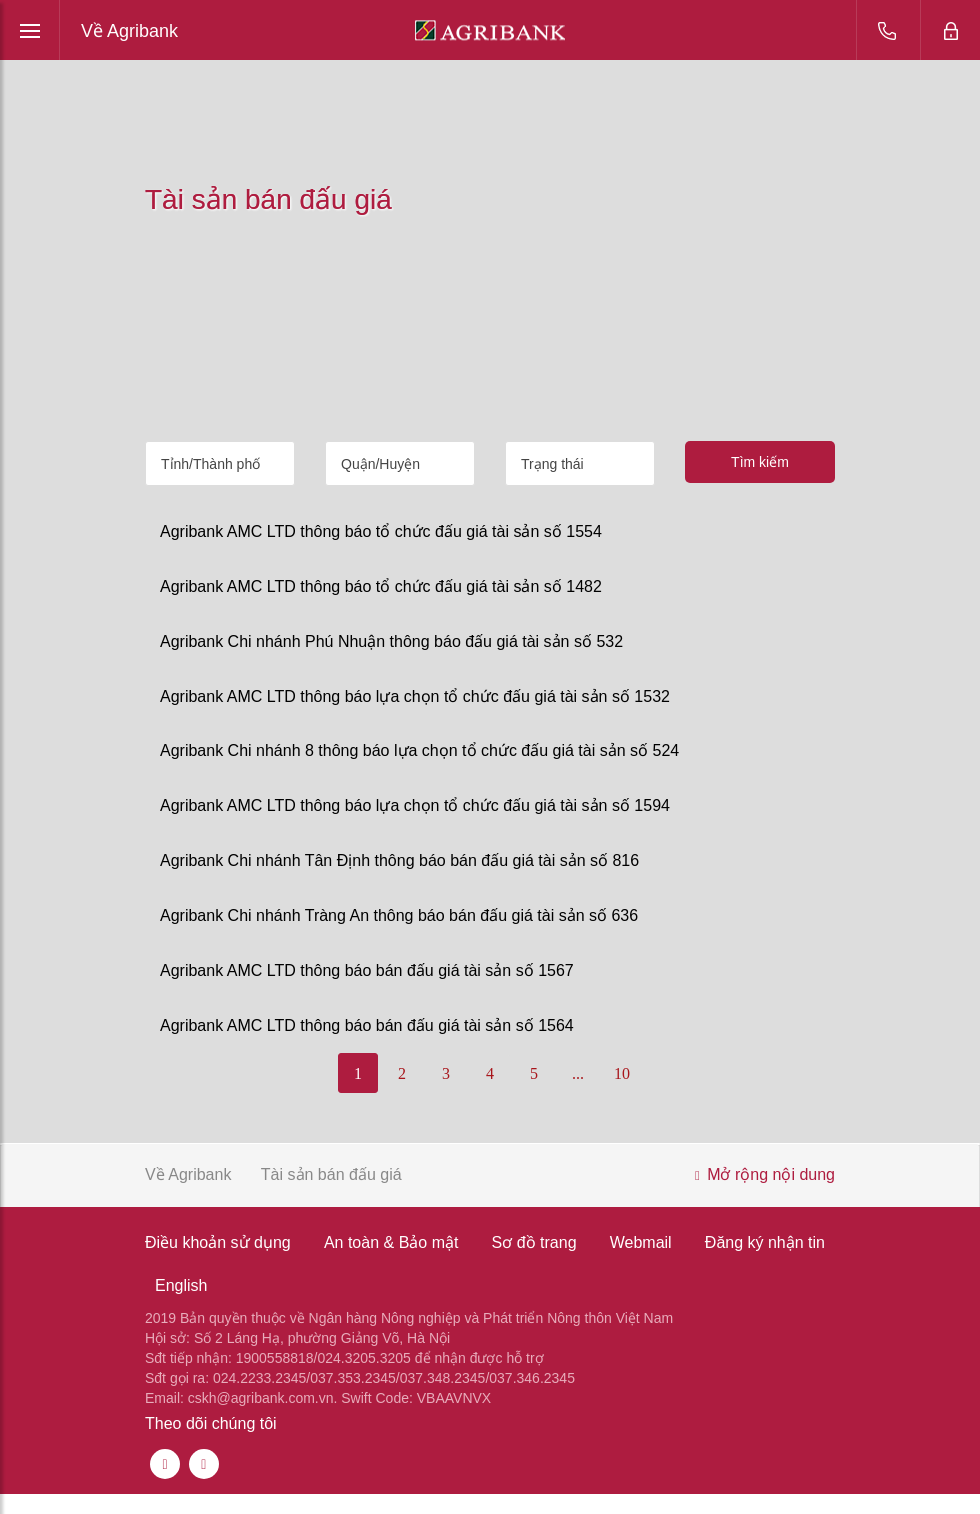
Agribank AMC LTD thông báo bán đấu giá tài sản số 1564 (367, 1025)
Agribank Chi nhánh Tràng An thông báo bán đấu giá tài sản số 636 (399, 915)
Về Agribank (129, 31)
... (578, 1073)
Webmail (641, 1242)
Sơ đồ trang (534, 1242)
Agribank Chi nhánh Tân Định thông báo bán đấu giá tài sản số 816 (399, 860)
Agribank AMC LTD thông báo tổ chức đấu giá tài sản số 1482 (381, 586)
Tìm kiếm (760, 462)
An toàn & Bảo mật (391, 1242)
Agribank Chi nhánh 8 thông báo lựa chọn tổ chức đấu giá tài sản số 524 (419, 750)
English (181, 1285)
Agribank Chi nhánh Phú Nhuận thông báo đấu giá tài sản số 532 (391, 641)
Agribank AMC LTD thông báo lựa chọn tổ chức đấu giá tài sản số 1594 (415, 805)
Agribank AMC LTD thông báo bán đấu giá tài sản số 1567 (367, 970)
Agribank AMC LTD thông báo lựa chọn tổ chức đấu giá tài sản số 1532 (415, 696)
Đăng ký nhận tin (765, 1242)
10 (622, 1073)
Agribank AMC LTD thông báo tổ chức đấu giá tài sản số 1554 (381, 531)
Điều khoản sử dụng (218, 1242)
